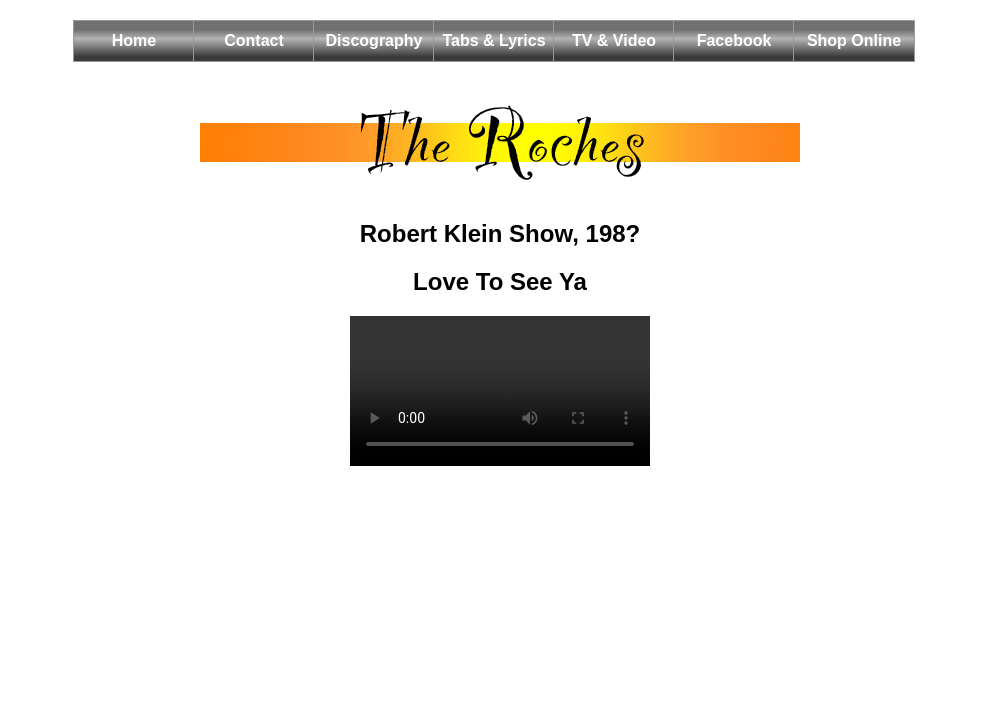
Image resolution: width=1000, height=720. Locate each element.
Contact (254, 40)
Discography (374, 40)
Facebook (734, 40)
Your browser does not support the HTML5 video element (500, 391)
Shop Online (854, 40)
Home (134, 40)
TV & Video (614, 40)
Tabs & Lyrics (493, 40)
